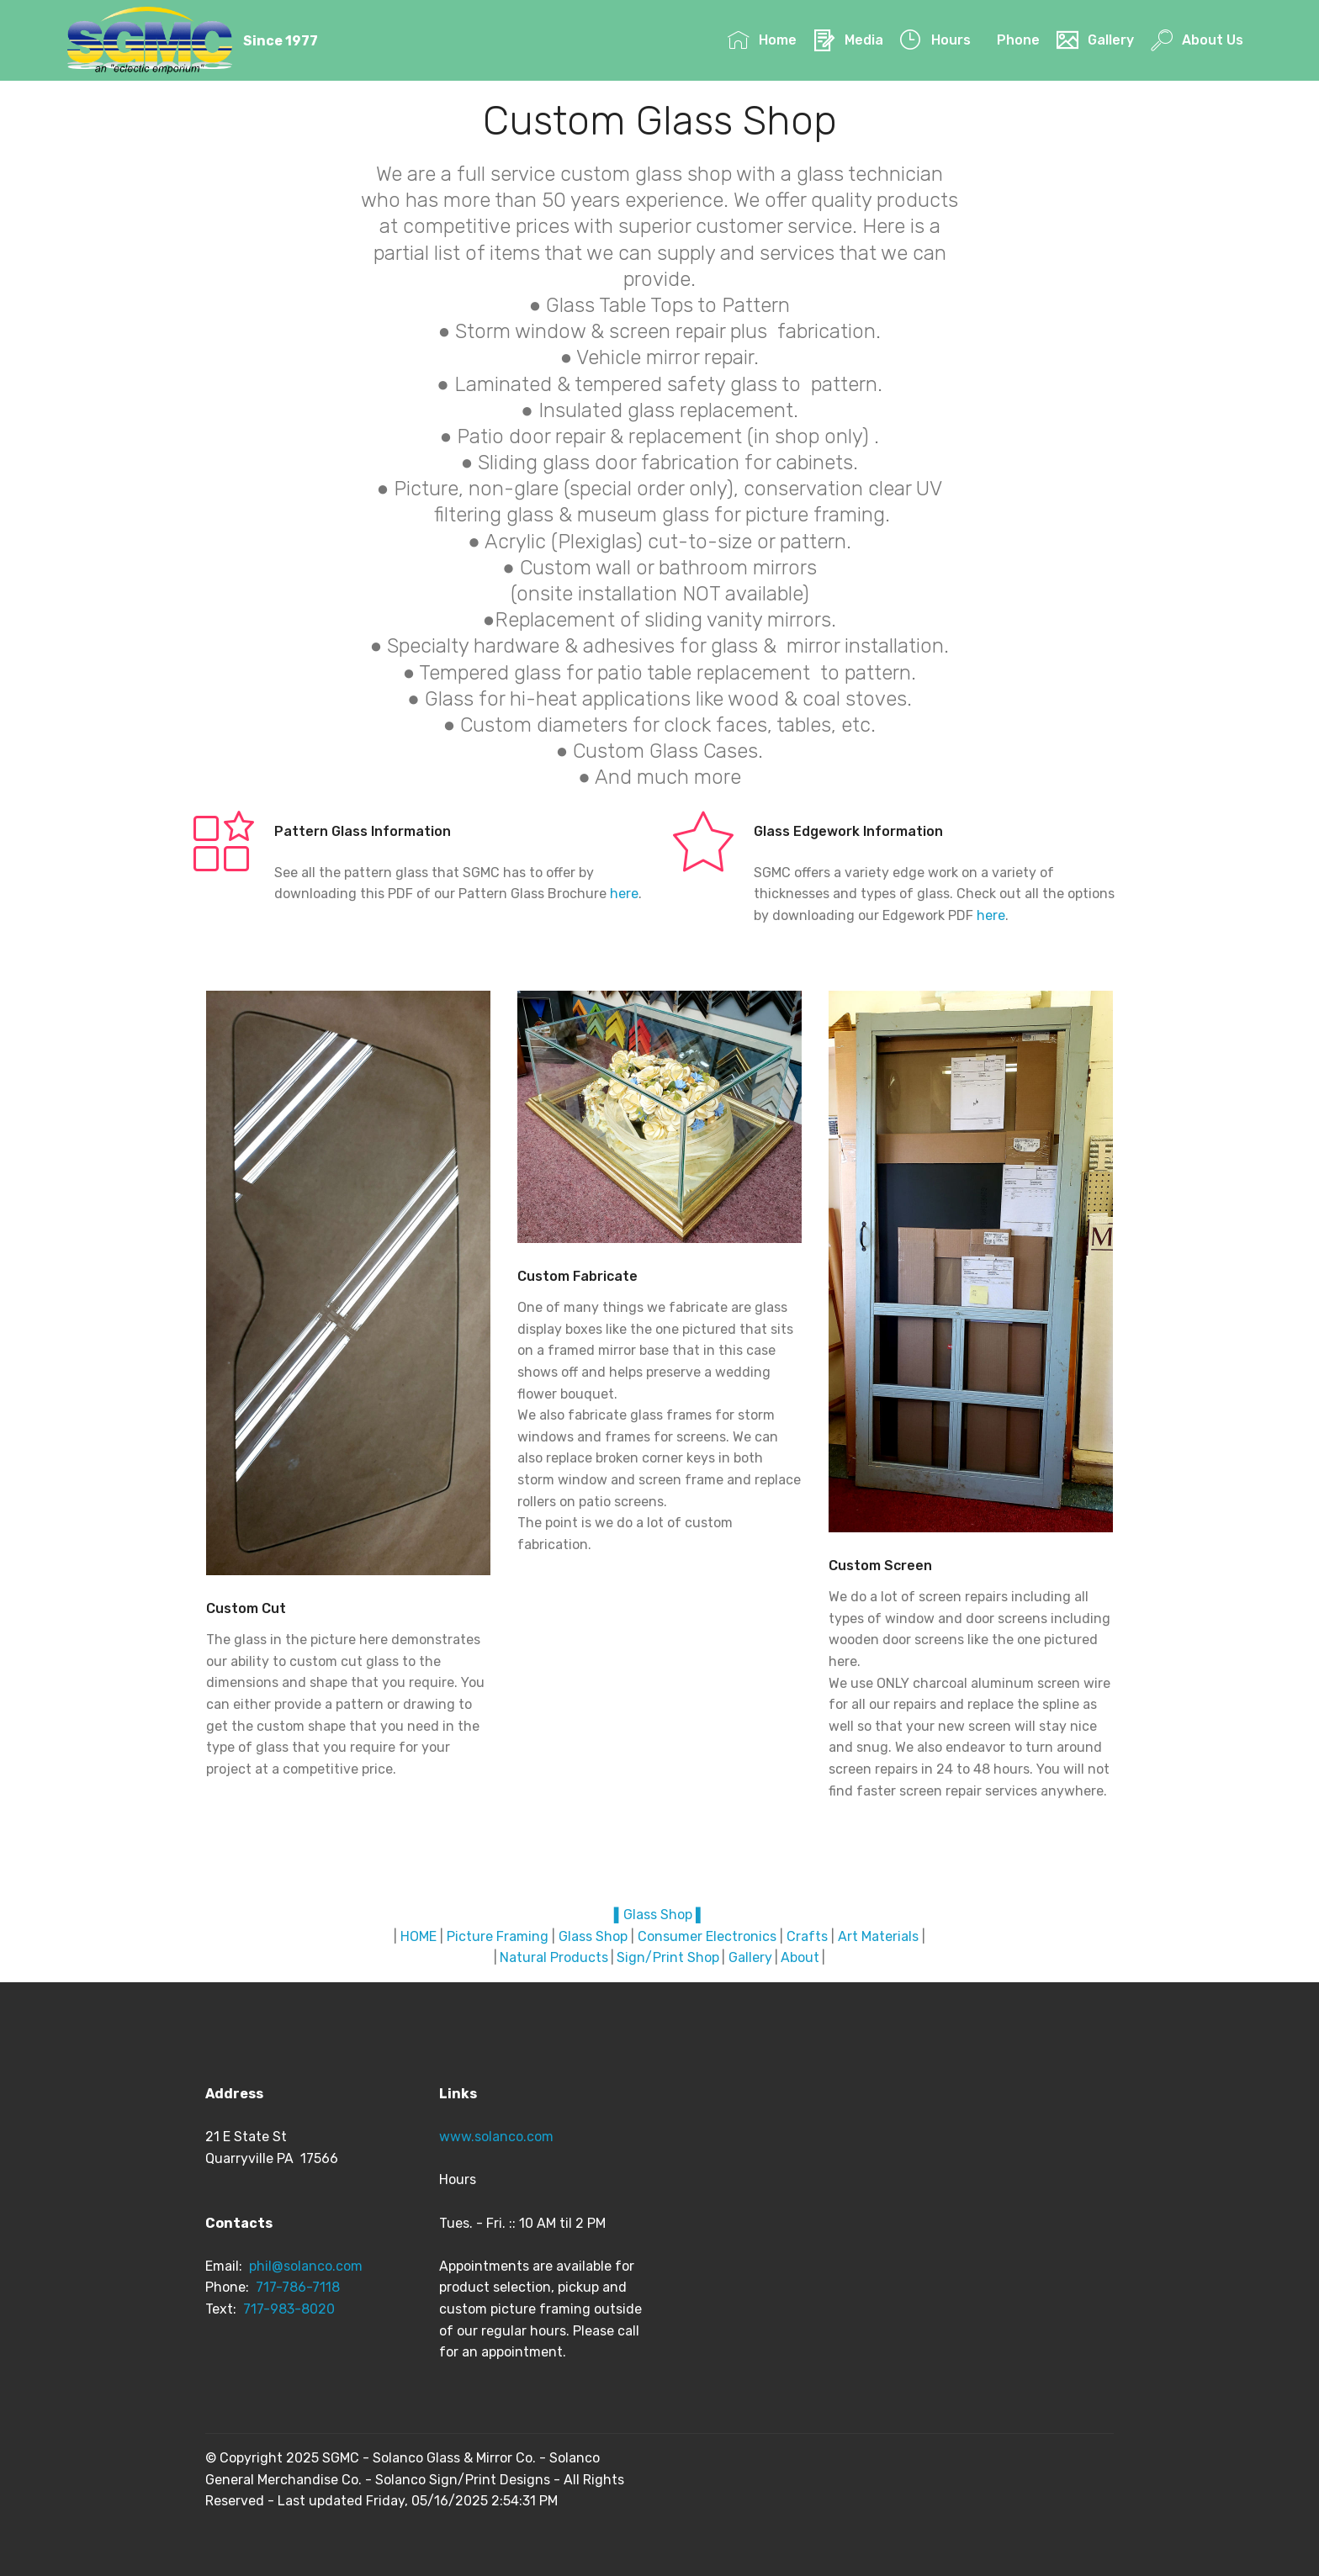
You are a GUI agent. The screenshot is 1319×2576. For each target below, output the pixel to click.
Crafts (807, 1936)
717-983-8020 (289, 2309)
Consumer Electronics (707, 1936)
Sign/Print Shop (668, 1957)
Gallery (1095, 41)
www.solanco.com (496, 2137)
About (800, 1957)
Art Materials (878, 1936)
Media (847, 41)
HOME (418, 1936)
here (624, 894)
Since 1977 (283, 41)
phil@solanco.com (307, 2266)
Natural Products (554, 1957)
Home (762, 41)
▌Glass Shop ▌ (660, 1915)
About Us (1196, 41)
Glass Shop (593, 1936)
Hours (935, 41)
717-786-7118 (298, 2287)
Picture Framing (497, 1936)
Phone (1018, 41)
